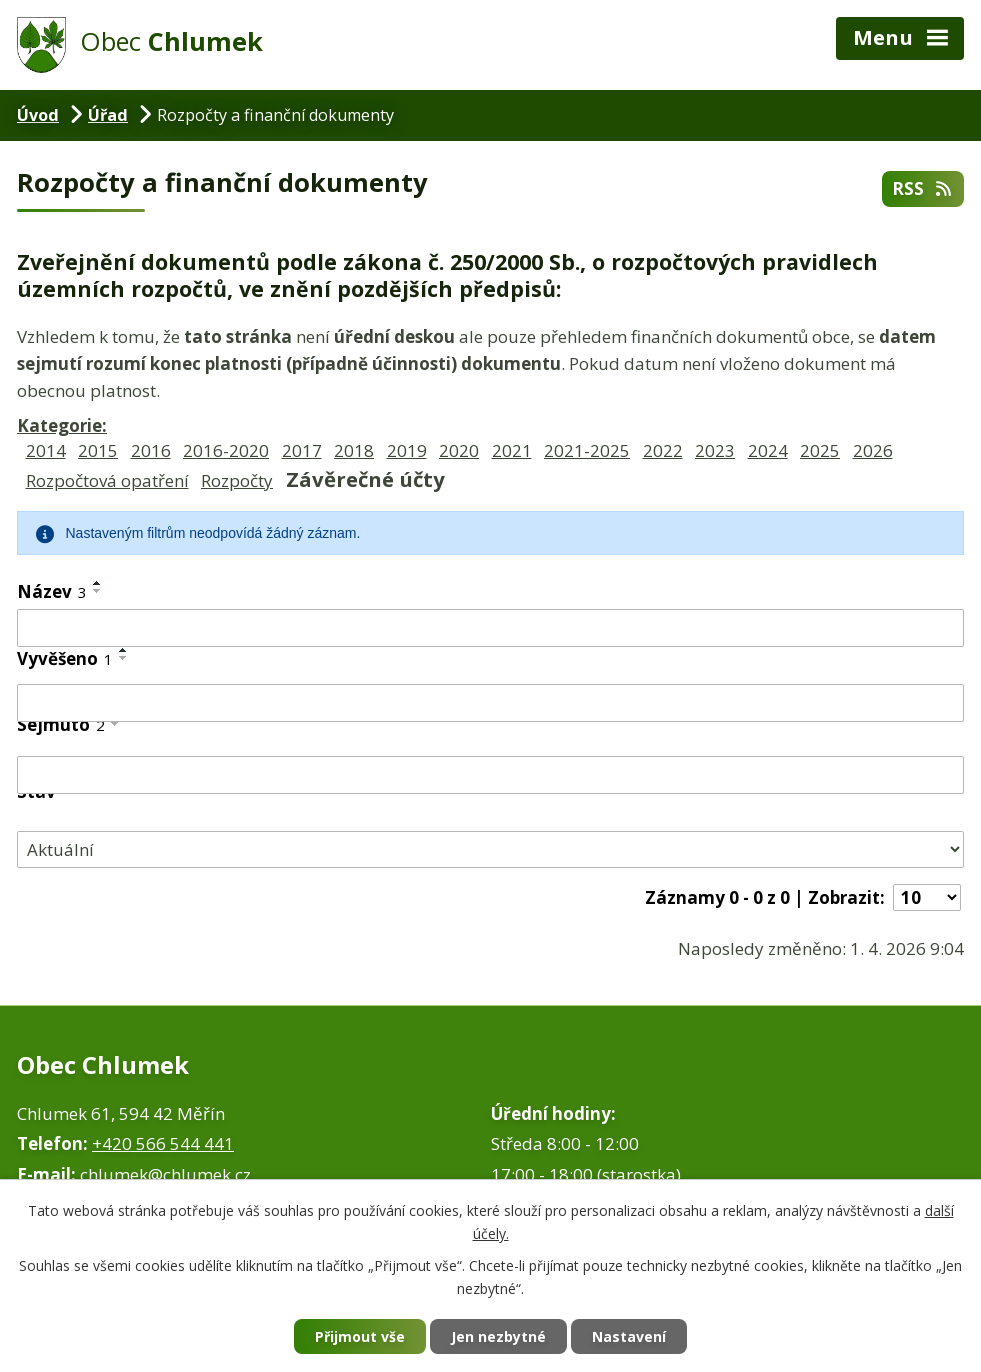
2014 (46, 450)
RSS (923, 188)
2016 (151, 450)
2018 (354, 450)
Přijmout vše (360, 1336)
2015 (98, 450)
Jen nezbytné (498, 1336)
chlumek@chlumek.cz (165, 1174)
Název (52, 591)
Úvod (38, 115)
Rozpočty (237, 480)
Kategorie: (62, 425)
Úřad (108, 115)
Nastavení (629, 1336)
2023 (715, 450)
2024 (768, 450)
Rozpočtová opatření (107, 480)
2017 (302, 450)
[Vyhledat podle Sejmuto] (490, 775)
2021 (512, 450)
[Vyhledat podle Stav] (490, 849)
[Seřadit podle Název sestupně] (98, 591)
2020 (459, 450)
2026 (873, 450)
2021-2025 (587, 450)
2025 (820, 450)
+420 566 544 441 (163, 1143)
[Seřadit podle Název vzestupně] (98, 583)
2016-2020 (226, 450)
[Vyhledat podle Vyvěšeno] (490, 703)
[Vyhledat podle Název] (490, 628)
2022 (663, 450)
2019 (407, 450)
